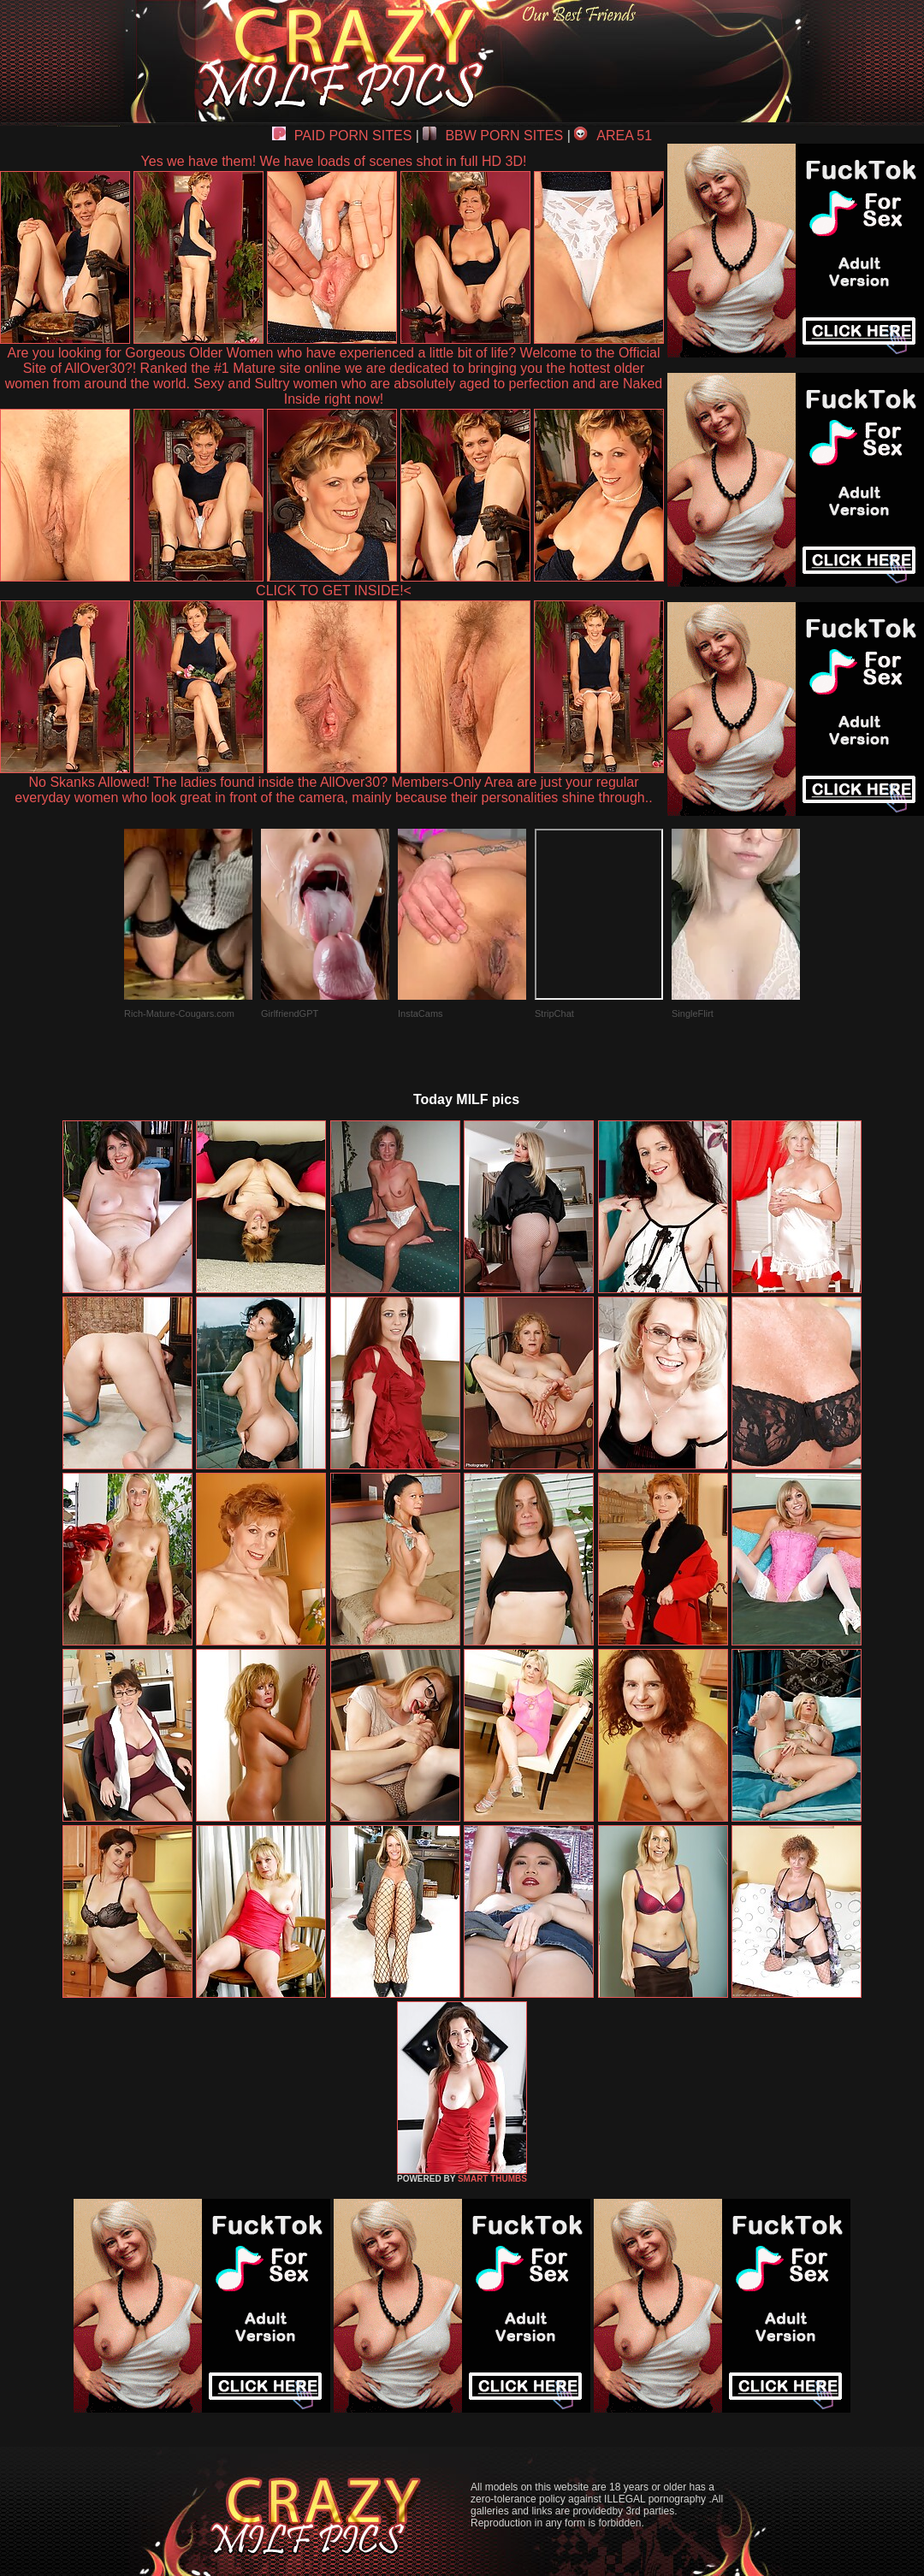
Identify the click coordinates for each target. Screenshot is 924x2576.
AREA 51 (613, 135)
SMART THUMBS (492, 2178)
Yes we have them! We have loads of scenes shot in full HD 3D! (334, 161)
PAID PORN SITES (342, 135)
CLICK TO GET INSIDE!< (334, 590)
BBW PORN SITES (493, 135)
